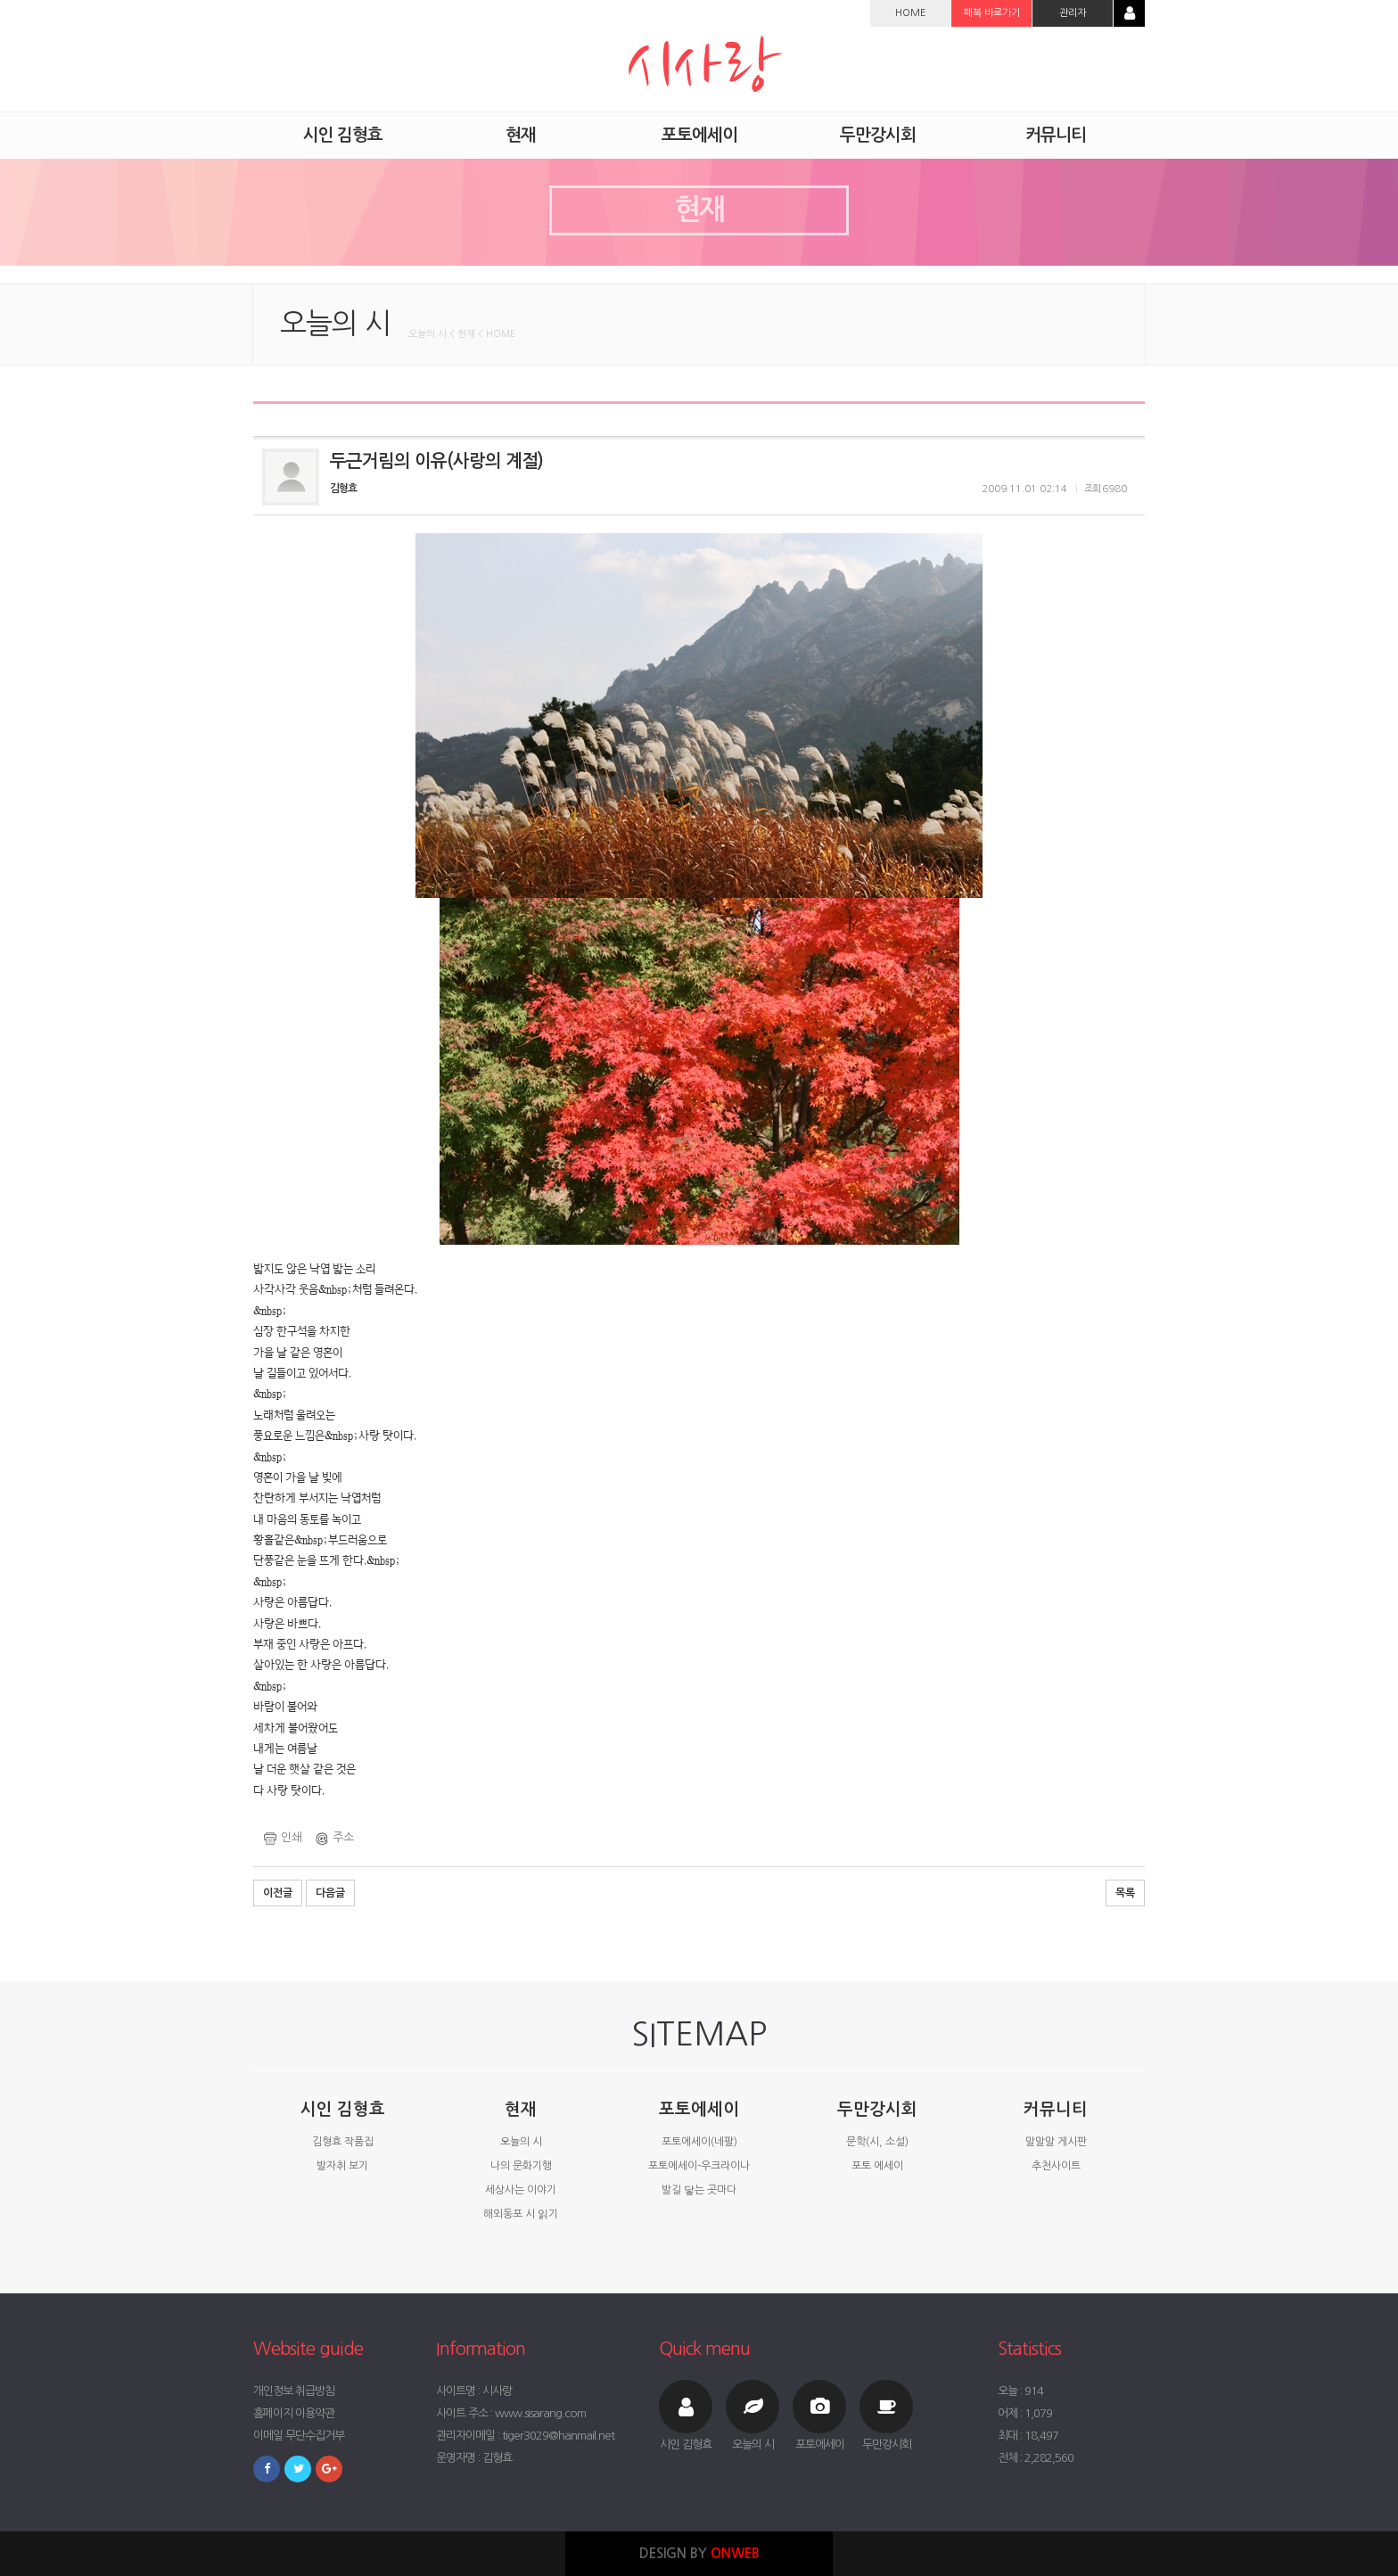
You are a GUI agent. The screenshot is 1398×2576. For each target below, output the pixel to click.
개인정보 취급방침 (293, 2391)
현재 (521, 2109)
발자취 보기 (342, 2165)
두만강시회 (877, 2109)
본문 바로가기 (0, 0)
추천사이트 (1056, 2165)
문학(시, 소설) (877, 2141)
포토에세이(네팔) (699, 2141)
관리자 (1072, 13)
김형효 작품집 (343, 2141)
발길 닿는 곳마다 (699, 2190)
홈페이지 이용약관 (293, 2413)
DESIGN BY (699, 2553)
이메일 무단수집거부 (298, 2435)
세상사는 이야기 (520, 2190)
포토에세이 (699, 2109)
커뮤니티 (1056, 2109)
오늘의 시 (521, 2141)
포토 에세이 (877, 2165)
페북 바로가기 (992, 13)
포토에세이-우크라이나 (699, 2165)
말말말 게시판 (1056, 2141)
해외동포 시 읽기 (520, 2214)
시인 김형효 (342, 2109)
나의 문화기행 (521, 2165)
